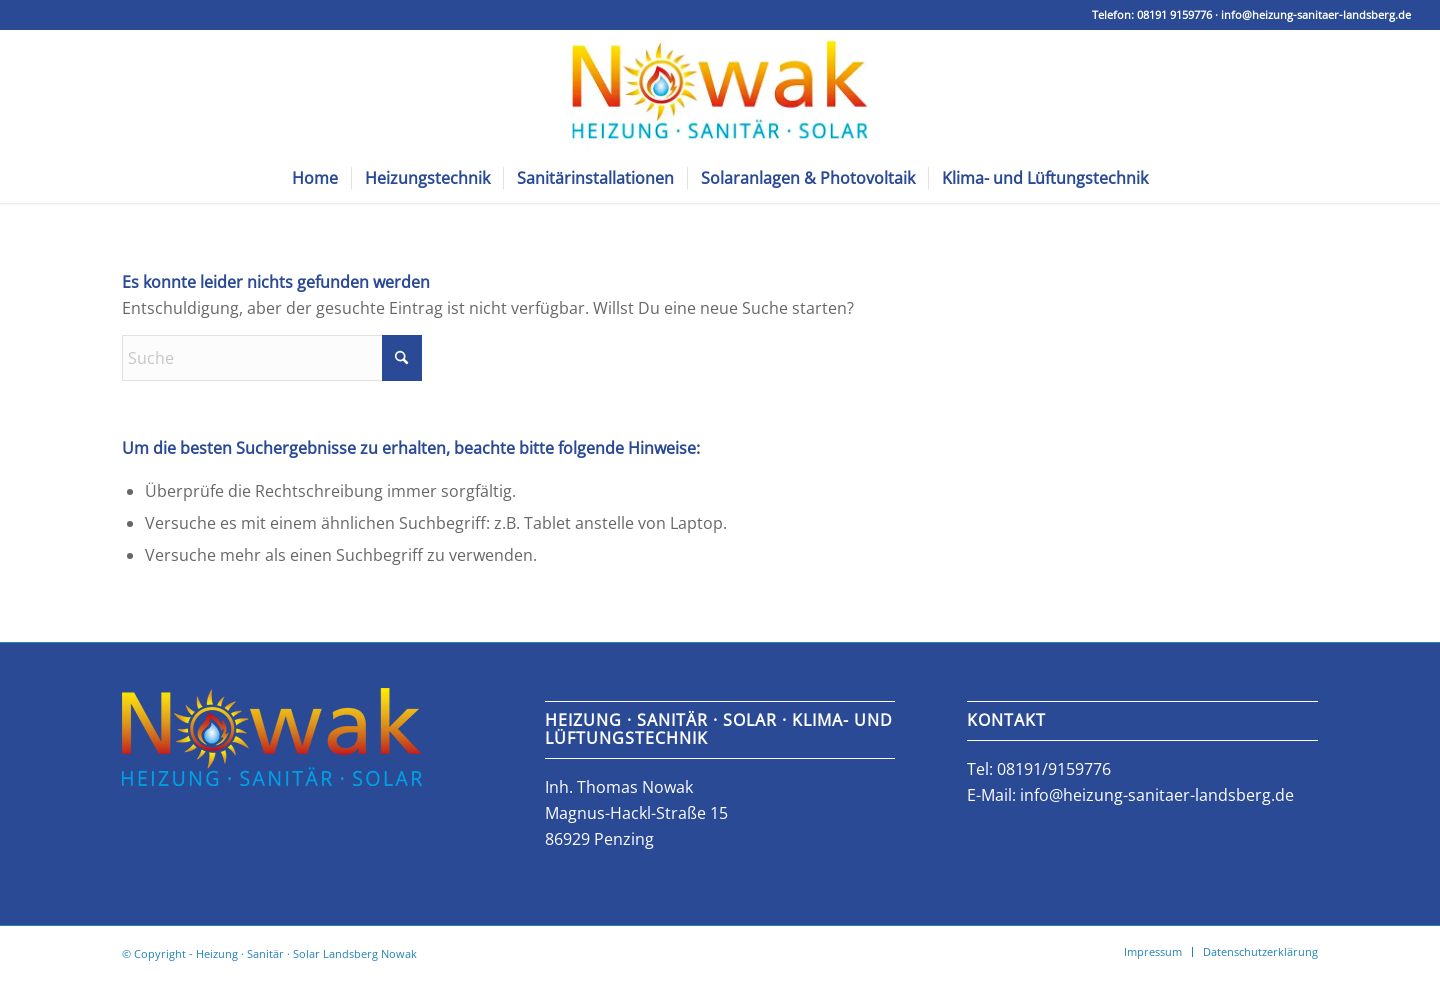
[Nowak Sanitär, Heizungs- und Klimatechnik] (719, 91)
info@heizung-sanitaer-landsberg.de (1316, 14)
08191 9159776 (1174, 14)
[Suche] (272, 358)
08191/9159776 (1054, 769)
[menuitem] (315, 178)
